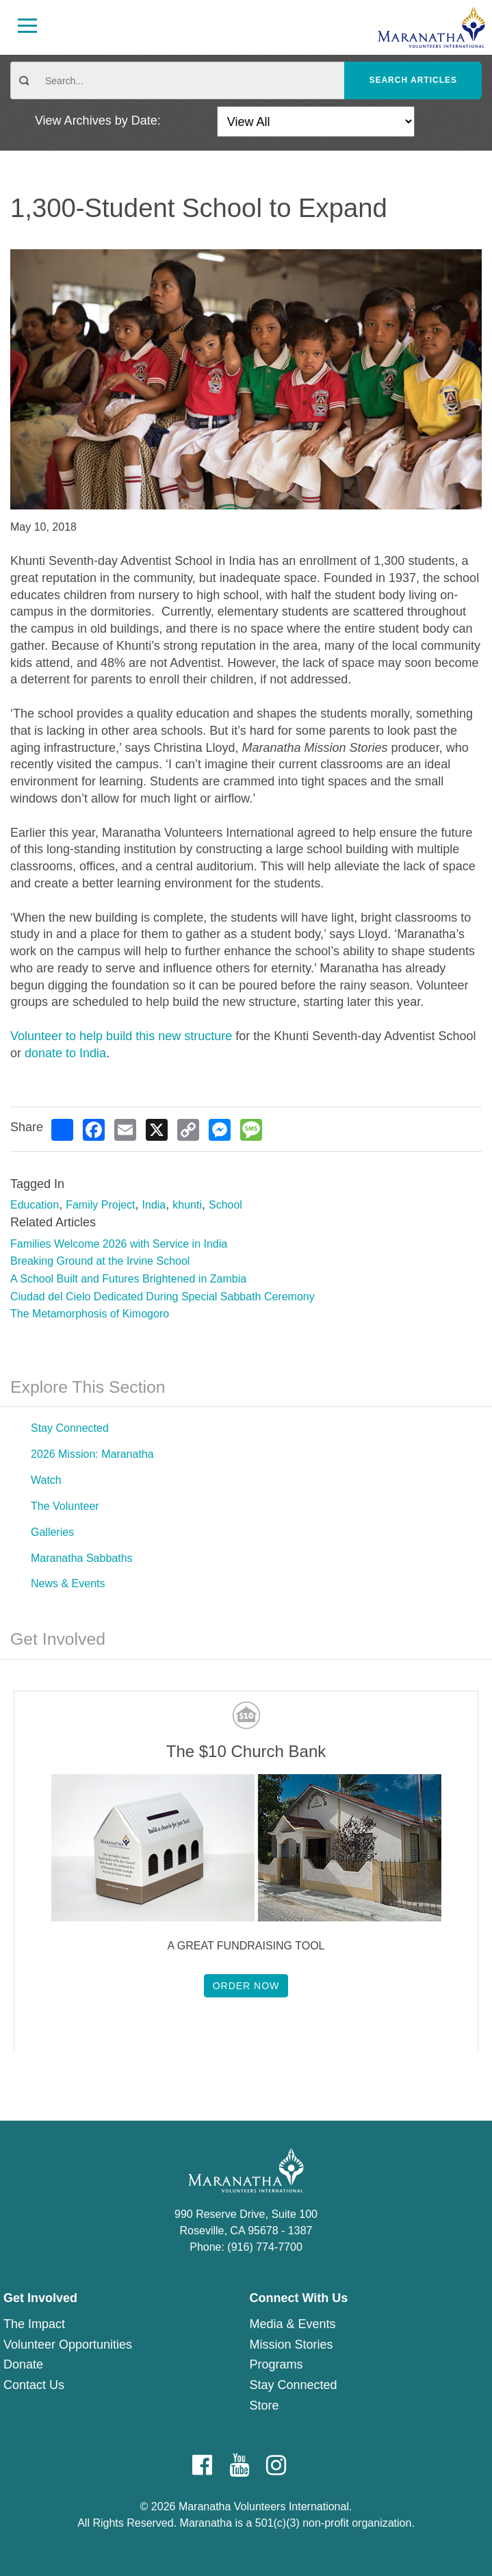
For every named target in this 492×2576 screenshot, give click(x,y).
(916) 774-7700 (264, 2247)
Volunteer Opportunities (67, 2344)
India (154, 1205)
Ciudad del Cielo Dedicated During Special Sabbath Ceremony (162, 1296)
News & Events (68, 1583)
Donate (23, 2364)
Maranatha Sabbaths (82, 1558)
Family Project (100, 1205)
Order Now (246, 1985)
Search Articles (413, 80)
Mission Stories (291, 2344)
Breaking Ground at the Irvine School (100, 1261)
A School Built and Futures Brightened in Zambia (128, 1279)
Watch (46, 1480)
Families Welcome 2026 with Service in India (118, 1244)
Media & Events (293, 2324)
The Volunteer (65, 1506)
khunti (187, 1205)
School (225, 1205)
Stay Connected (70, 1428)
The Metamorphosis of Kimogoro (89, 1313)
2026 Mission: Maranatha (92, 1454)
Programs (276, 2364)
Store (264, 2405)
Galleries (52, 1532)
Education (34, 1205)
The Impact (34, 2324)
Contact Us (33, 2385)
